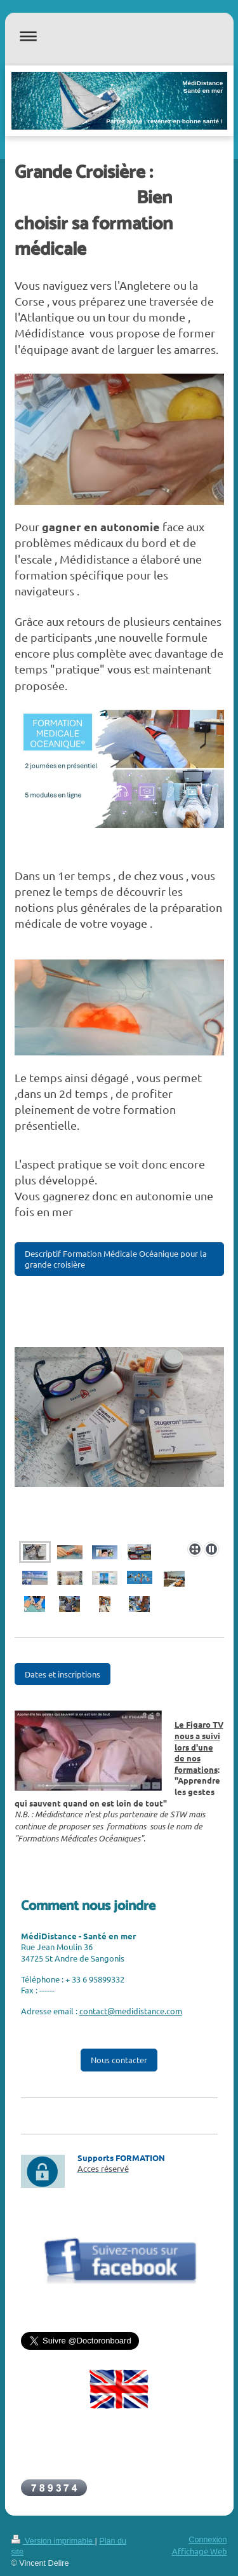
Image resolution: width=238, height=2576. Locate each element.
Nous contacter (119, 2059)
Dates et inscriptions (62, 1674)
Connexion (207, 2539)
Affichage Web (199, 2550)
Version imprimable (53, 2541)
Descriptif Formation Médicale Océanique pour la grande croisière (116, 1259)
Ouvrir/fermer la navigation (119, 36)
